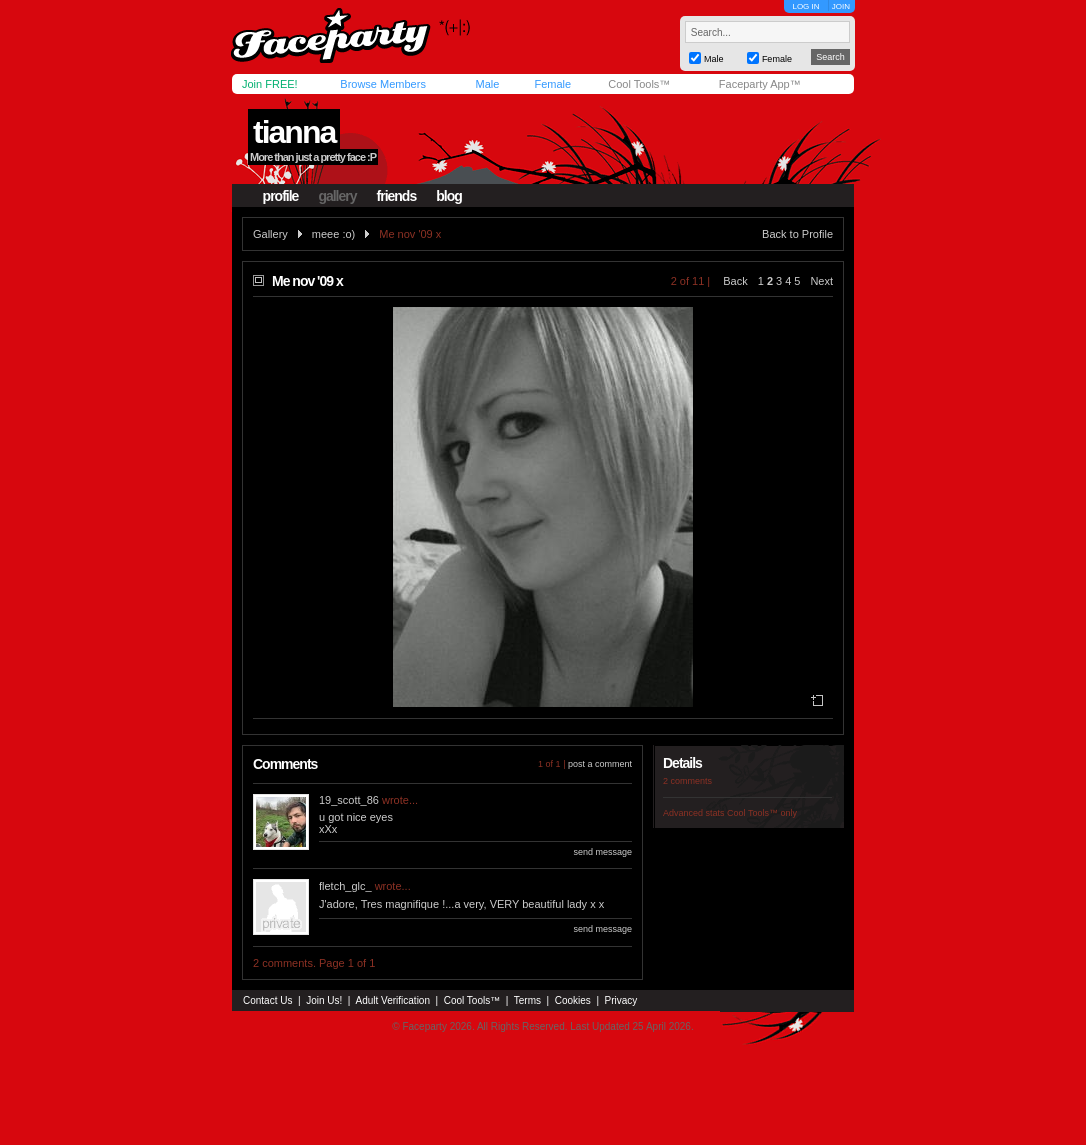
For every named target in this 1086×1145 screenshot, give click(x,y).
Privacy (621, 1000)
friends (397, 196)
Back (735, 281)
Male (487, 84)
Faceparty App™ (760, 84)
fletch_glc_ (345, 886)
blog (449, 196)
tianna (294, 132)
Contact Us (267, 1000)
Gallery (270, 234)
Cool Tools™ (639, 84)
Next (821, 281)
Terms (527, 1000)
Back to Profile (797, 234)
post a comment (600, 764)
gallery (337, 196)
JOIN (841, 6)
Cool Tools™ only (762, 813)
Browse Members (383, 84)
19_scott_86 (349, 800)
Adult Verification (392, 1000)
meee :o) (333, 234)
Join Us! (324, 1000)
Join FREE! (270, 84)
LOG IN (805, 6)
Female (552, 84)
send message (602, 852)
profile (281, 196)
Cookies (573, 1000)
